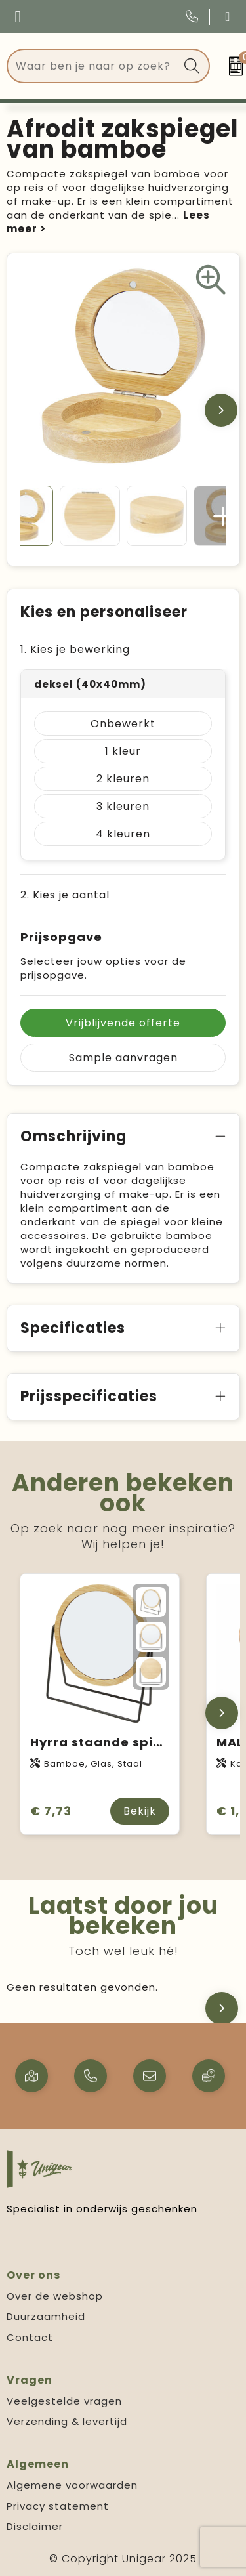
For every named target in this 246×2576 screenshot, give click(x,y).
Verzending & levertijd (67, 2421)
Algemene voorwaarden (72, 2485)
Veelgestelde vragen (64, 2401)
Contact (30, 2337)
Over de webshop (55, 2296)
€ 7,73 (51, 1811)
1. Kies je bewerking (75, 649)
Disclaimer (35, 2526)
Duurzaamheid (46, 2316)
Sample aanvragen (123, 1057)
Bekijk (139, 1811)
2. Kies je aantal (65, 895)
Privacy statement (58, 2506)
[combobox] (93, 66)
